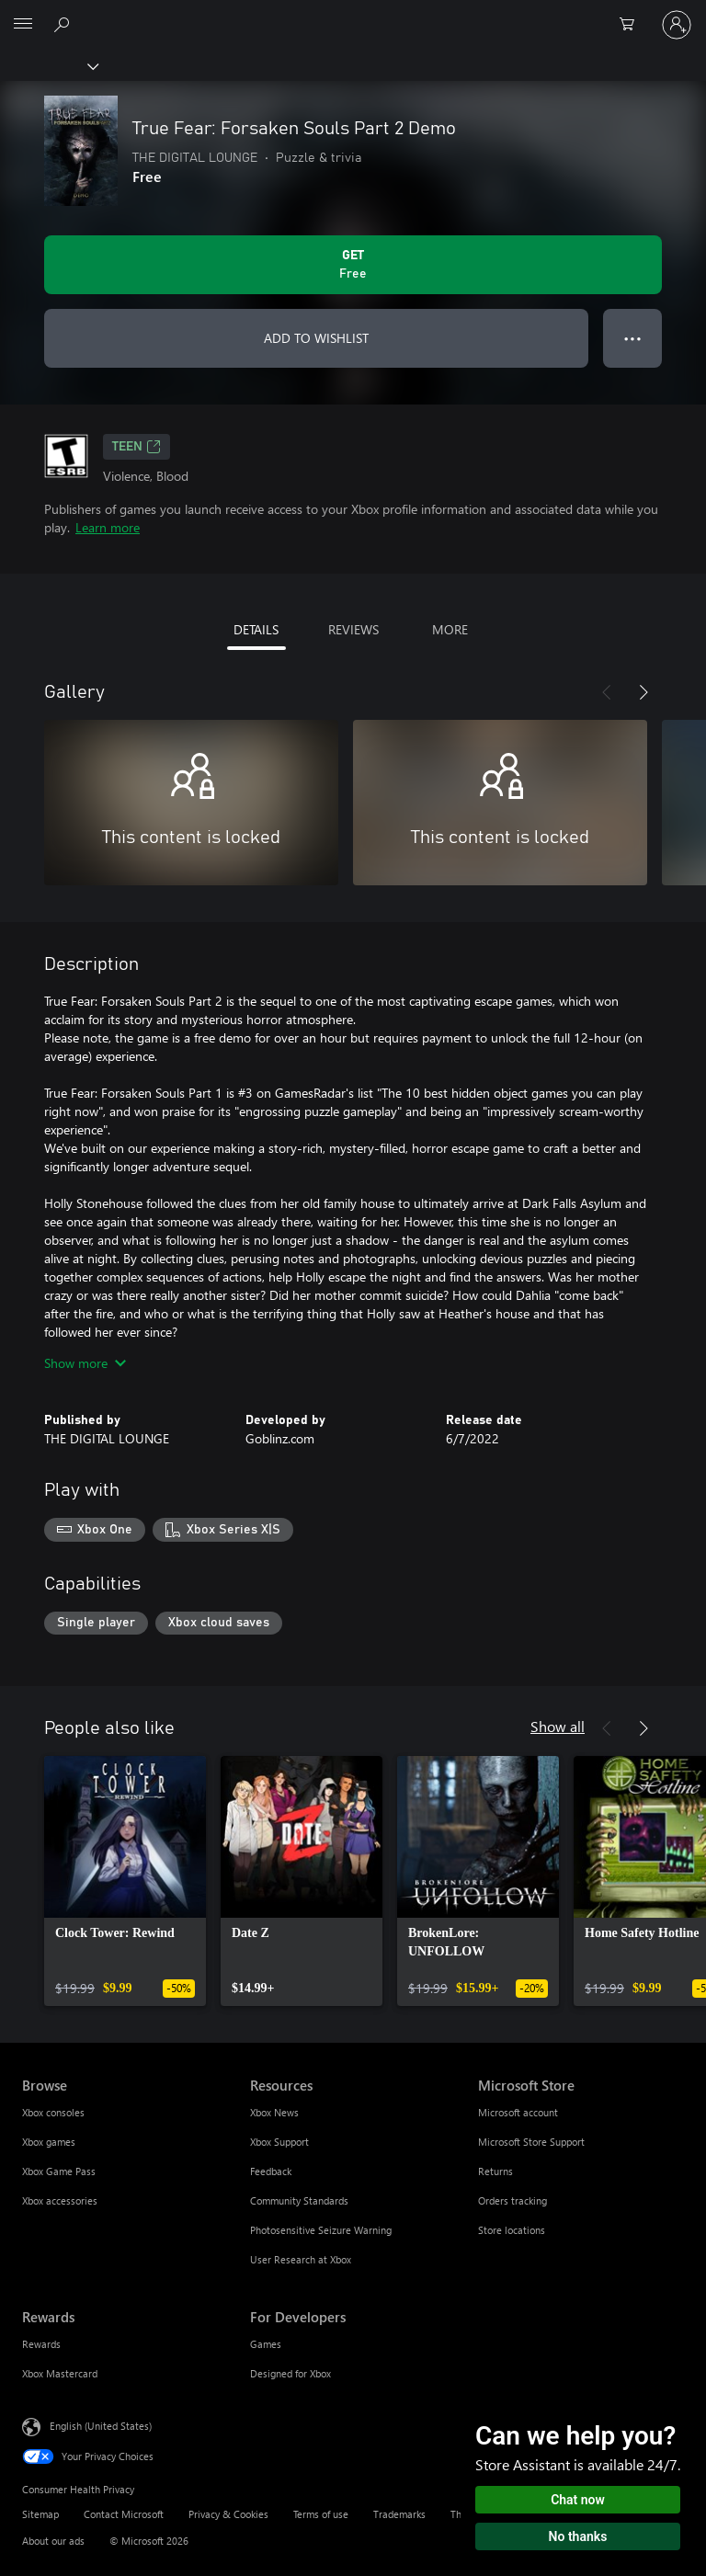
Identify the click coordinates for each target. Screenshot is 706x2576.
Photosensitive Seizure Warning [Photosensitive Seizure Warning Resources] (321, 2230)
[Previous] (606, 692)
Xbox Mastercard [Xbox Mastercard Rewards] (59, 2373)
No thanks (578, 2536)
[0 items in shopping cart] (632, 25)
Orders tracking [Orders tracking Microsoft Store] (512, 2200)
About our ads (53, 2541)
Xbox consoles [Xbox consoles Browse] (53, 2112)
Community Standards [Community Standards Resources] (299, 2200)
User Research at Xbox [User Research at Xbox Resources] (300, 2259)
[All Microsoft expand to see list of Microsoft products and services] (23, 25)
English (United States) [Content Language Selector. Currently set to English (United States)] (101, 2426)
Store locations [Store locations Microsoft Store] (511, 2230)
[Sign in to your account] (677, 25)
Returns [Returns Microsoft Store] (495, 2171)
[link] (125, 1881)
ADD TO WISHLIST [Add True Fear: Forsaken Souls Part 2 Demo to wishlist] (316, 338)
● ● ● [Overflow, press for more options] (633, 338)
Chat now (578, 2499)
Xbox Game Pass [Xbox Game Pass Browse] (59, 2171)
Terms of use (320, 2514)
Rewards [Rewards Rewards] (41, 2344)
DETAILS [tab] (256, 629)
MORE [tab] (450, 629)
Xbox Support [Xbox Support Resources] (279, 2142)
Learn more (107, 527)
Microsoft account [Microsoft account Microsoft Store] (518, 2112)
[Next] (643, 692)
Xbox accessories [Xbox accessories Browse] (59, 2200)
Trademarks (399, 2514)
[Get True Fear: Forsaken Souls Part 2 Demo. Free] (353, 264)
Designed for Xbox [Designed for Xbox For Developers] (290, 2373)
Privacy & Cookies (228, 2514)
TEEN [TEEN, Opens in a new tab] (136, 446)
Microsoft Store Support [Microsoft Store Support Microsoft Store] (531, 2142)
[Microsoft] (352, 14)
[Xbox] (48, 65)
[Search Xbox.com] (64, 24)
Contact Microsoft (124, 2514)
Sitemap (40, 2514)
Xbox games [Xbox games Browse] (48, 2142)
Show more (85, 1363)
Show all (557, 1726)
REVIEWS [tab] (353, 629)
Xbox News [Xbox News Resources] (274, 2112)
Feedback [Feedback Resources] (270, 2171)
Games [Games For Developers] (265, 2344)
